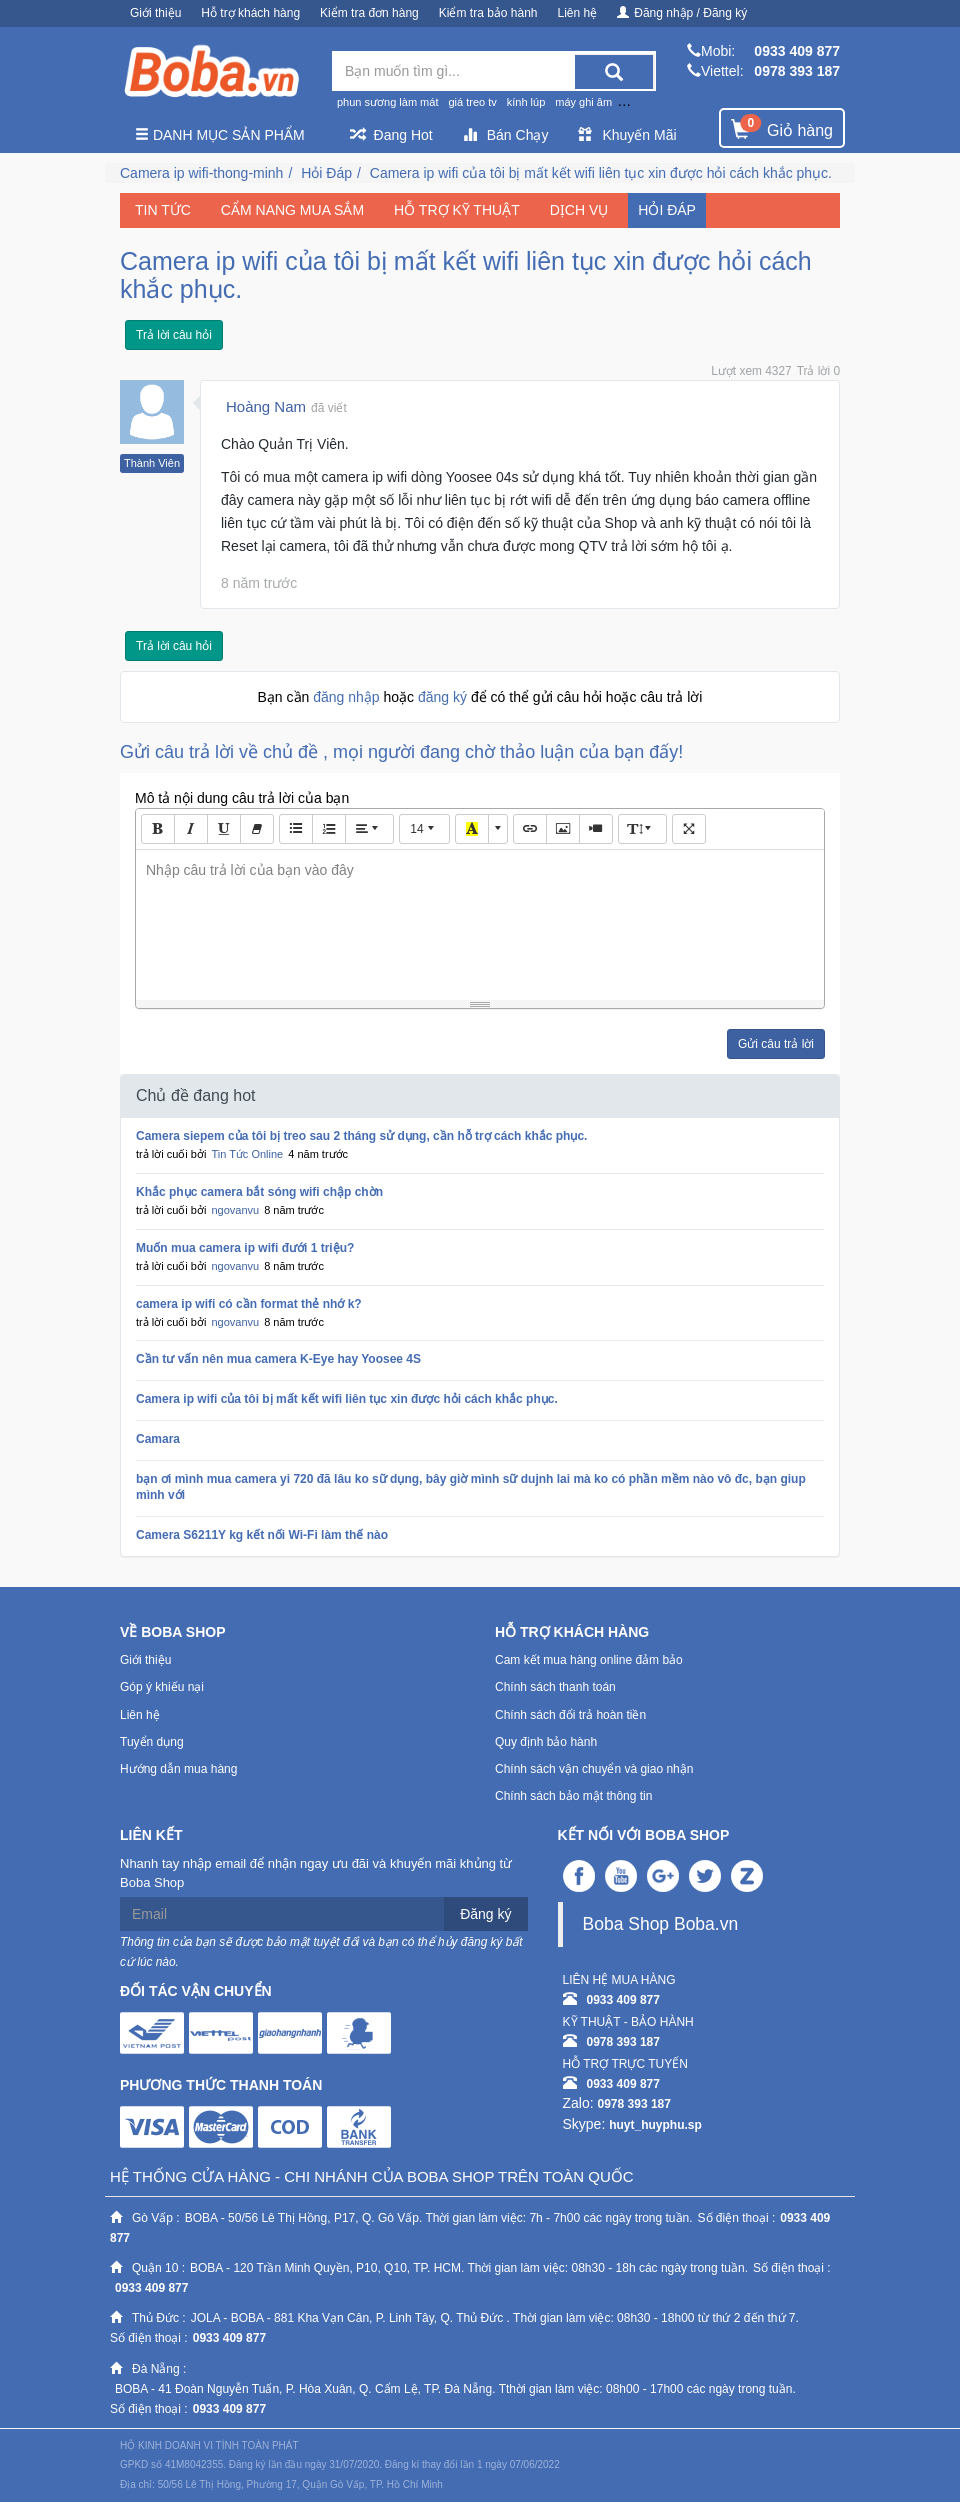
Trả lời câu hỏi (174, 335)
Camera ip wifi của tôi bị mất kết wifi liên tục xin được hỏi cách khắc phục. (601, 173)
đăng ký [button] (444, 697)
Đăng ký (485, 1914)
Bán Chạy (506, 135)
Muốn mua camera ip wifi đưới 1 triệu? (245, 1248)
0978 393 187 (797, 71)
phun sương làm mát (387, 102)
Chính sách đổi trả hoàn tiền (570, 1715)
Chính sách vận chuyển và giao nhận (594, 1769)
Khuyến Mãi (627, 135)
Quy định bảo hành (546, 1742)
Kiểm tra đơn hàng (369, 13)
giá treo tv (472, 102)
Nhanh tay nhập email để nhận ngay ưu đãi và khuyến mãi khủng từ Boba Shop (316, 1873)
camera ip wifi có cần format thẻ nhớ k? (249, 1304)
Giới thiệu (155, 13)
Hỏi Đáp (326, 173)
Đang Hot (391, 135)
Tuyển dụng (152, 1742)
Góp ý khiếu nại (162, 1687)
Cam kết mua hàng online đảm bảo (589, 1660)
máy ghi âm (583, 102)
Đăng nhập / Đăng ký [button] (682, 13)
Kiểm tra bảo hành (488, 13)
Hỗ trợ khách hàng (250, 13)
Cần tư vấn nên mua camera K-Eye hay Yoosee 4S (278, 1359)
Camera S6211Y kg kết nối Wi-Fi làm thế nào (262, 1535)
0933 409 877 (797, 51)
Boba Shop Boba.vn (661, 1924)
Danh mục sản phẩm (220, 135)
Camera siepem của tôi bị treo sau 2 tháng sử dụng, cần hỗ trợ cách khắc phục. (361, 1136)
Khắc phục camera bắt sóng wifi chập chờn (259, 1192)
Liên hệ (578, 13)
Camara (158, 1439)
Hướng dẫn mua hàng (178, 1769)
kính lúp (526, 102)
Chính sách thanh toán (555, 1687)
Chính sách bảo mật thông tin (573, 1796)
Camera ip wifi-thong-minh (201, 173)
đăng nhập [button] (348, 697)
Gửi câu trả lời (776, 1044)
